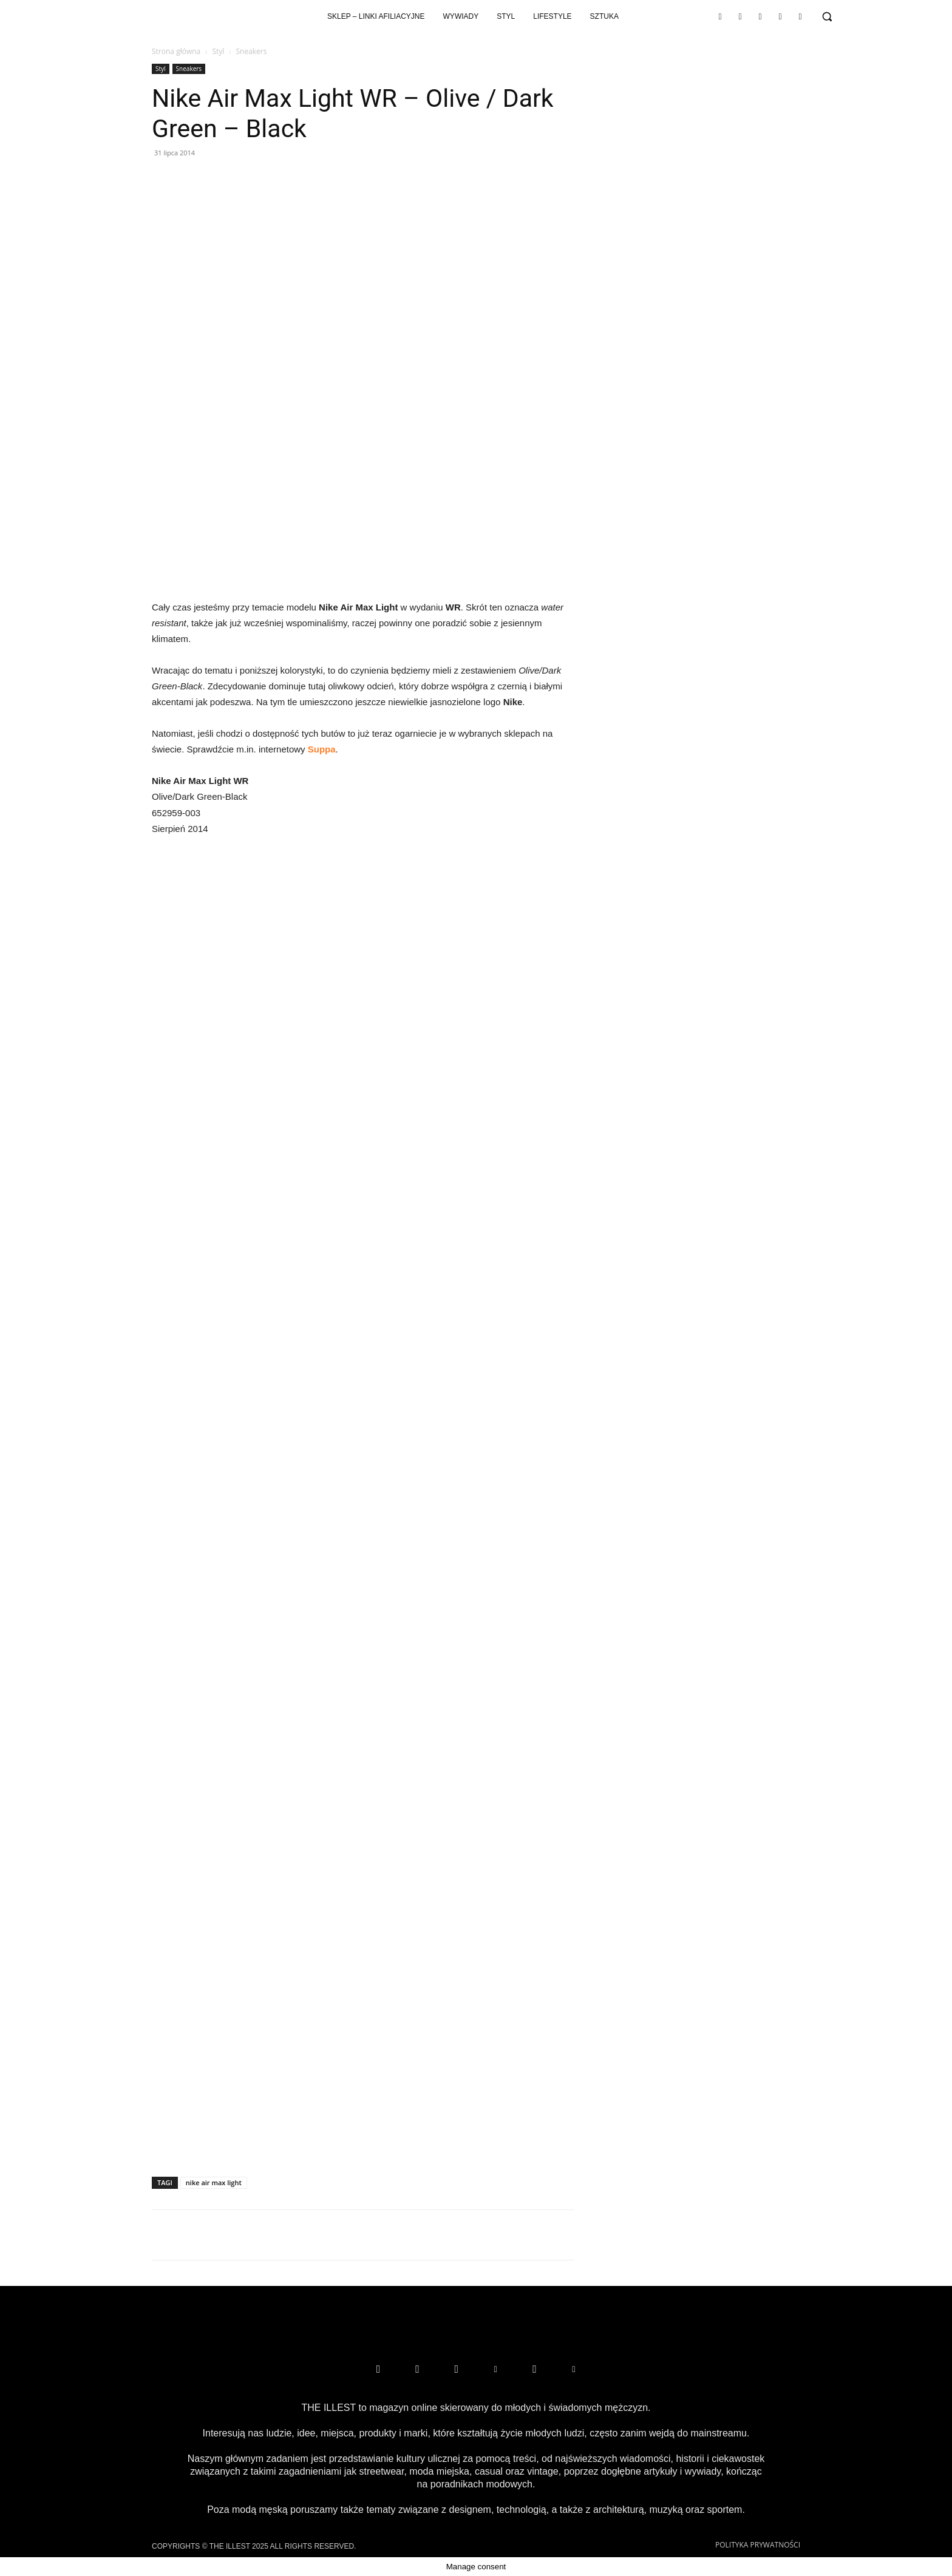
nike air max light (214, 2182)
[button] (827, 16)
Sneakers (189, 68)
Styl (218, 51)
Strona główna (176, 51)
